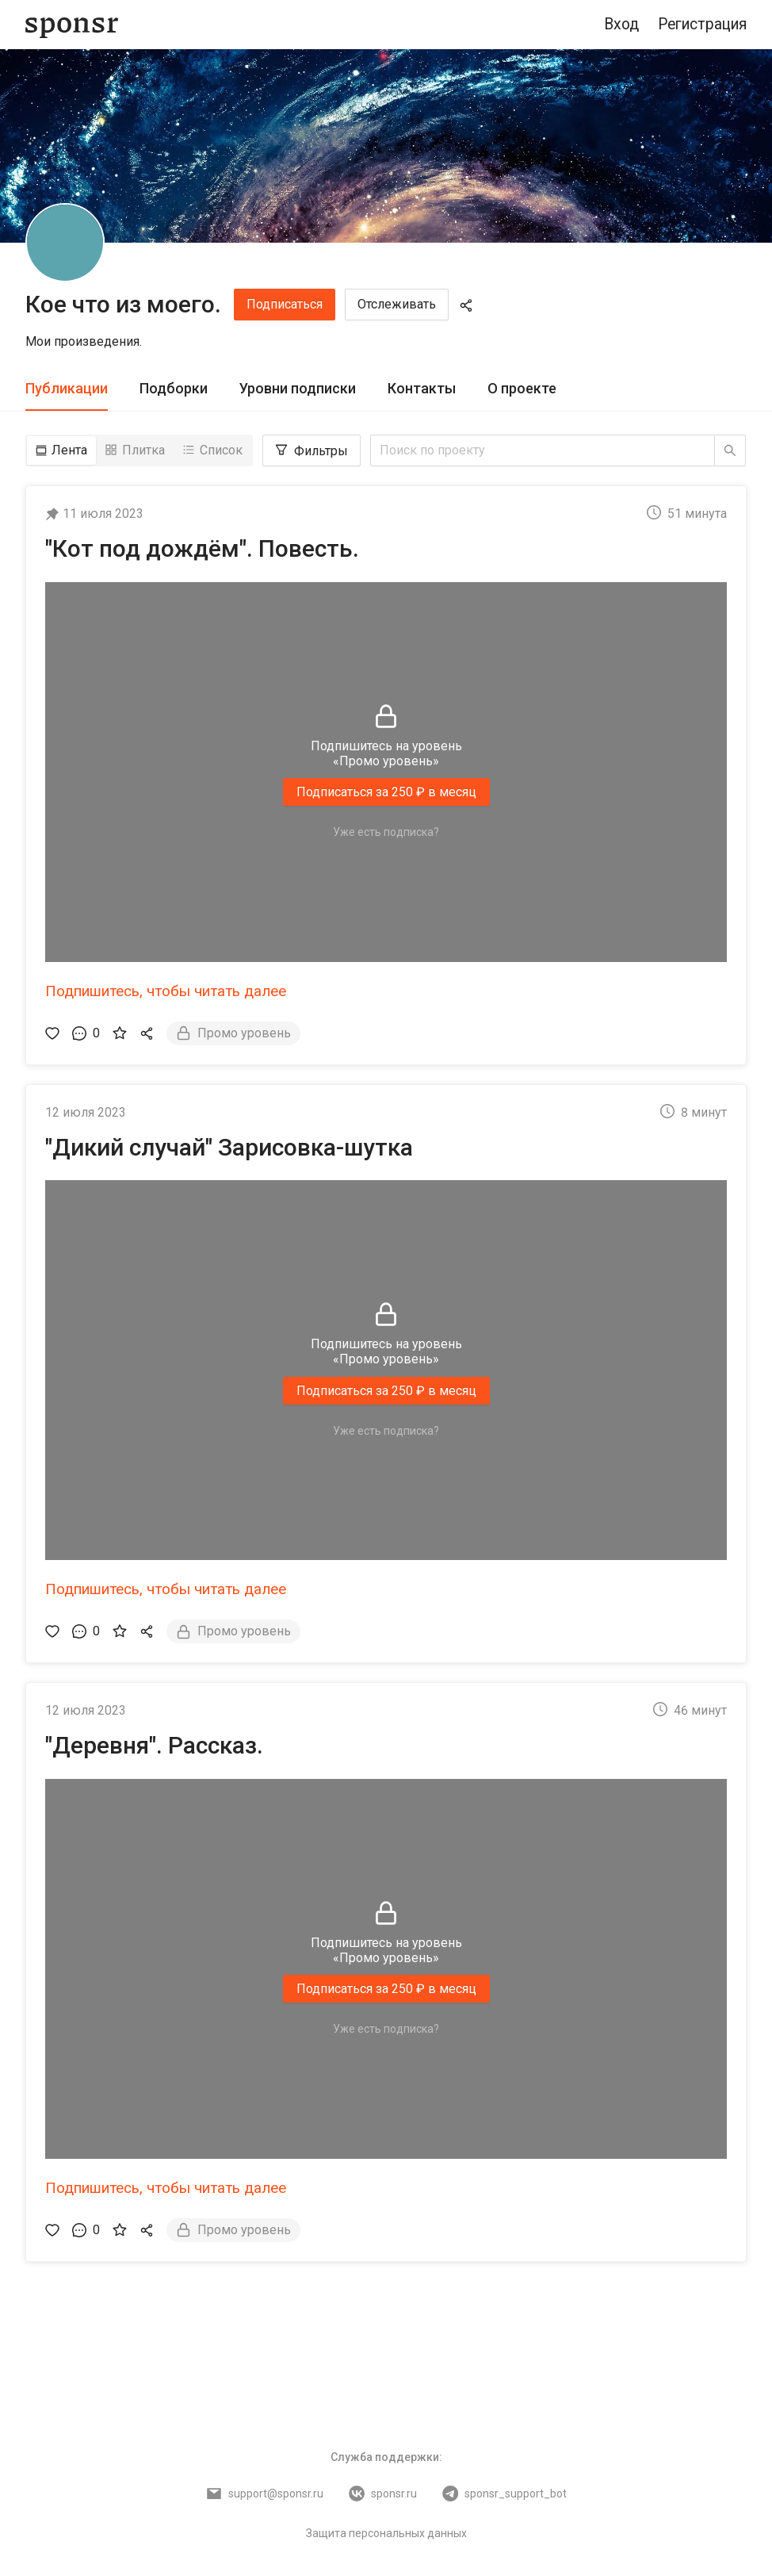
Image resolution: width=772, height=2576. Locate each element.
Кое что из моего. (123, 304)
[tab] (66, 389)
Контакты (422, 388)
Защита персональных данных (386, 2533)
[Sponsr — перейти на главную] (71, 25)
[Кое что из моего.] (65, 242)
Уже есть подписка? (386, 832)
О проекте (521, 388)
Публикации (66, 388)
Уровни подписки (297, 388)
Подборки (173, 388)
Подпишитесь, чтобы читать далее (165, 991)
